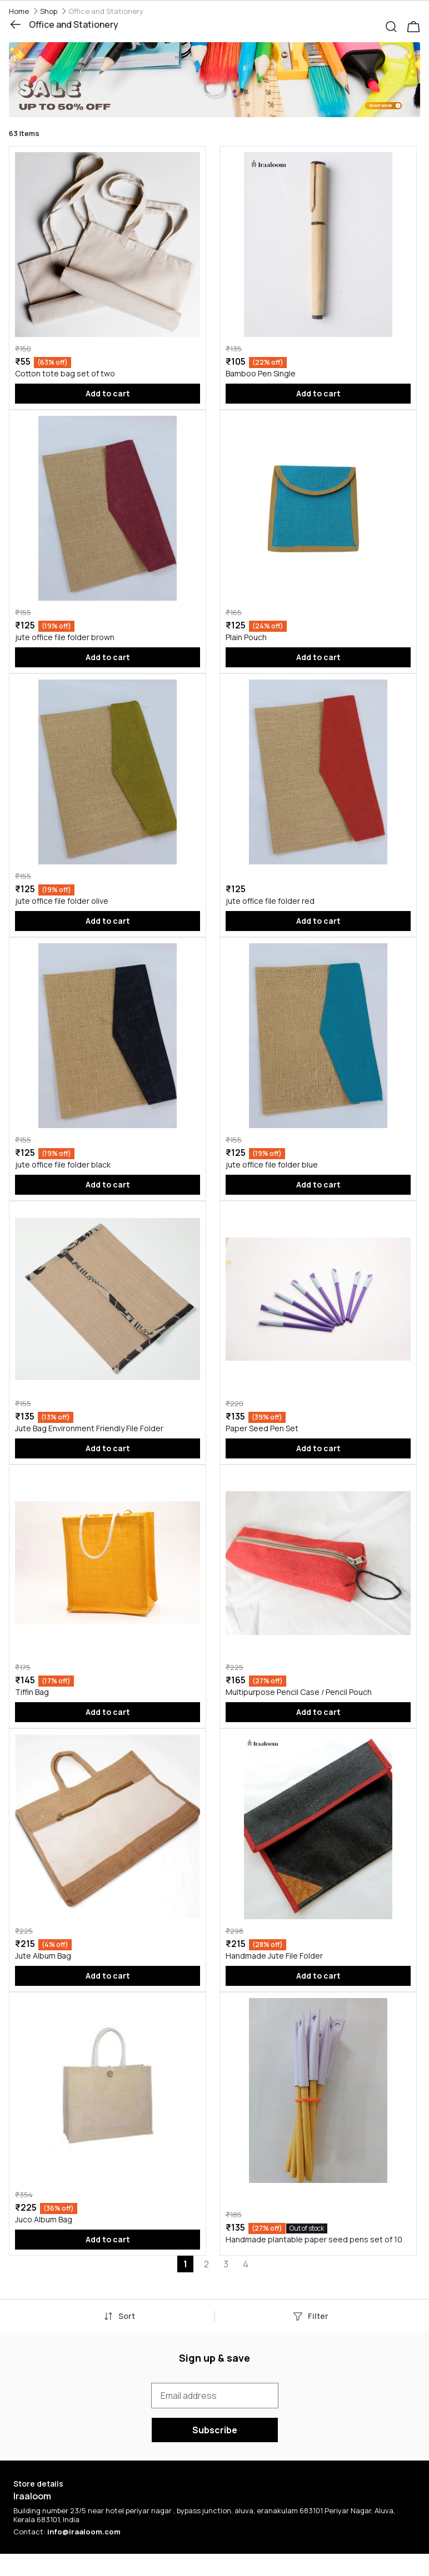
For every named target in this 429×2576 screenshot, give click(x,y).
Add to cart (108, 393)
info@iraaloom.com (84, 2532)
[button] (396, 24)
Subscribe (214, 2430)
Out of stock (307, 2228)
